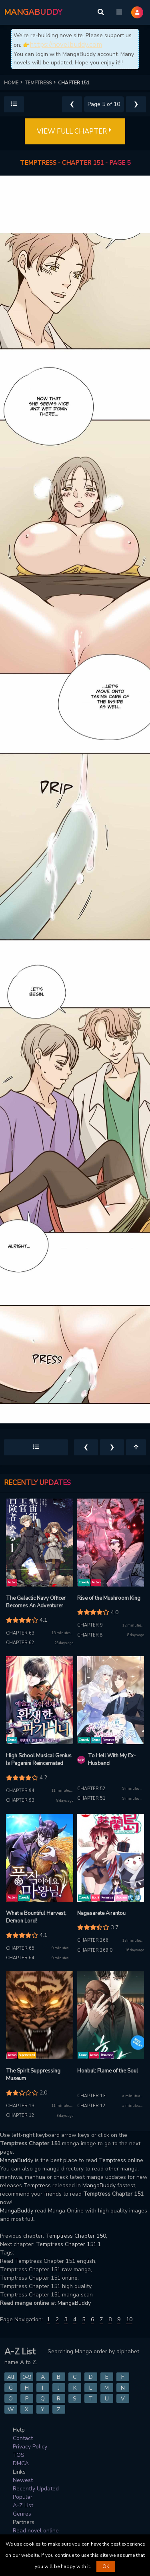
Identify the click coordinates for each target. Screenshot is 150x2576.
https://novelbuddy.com (66, 44)
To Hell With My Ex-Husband (112, 1759)
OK (105, 2566)
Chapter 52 (91, 1789)
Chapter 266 (92, 1940)
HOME (14, 83)
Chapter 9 (90, 1625)
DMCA (21, 2463)
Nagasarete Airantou (101, 1913)
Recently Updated (36, 2488)
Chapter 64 (20, 1958)
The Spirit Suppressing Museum (33, 2074)
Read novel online (36, 2530)
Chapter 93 (20, 1800)
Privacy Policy (30, 2446)
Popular (22, 2497)
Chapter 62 (20, 1643)
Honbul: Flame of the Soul (107, 2070)
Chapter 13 (20, 2106)
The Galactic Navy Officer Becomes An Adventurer (36, 1602)
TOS (18, 2455)
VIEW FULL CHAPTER (75, 131)
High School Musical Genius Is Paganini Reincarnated (39, 1759)
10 (129, 2319)
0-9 (26, 2377)
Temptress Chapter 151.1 (68, 2244)
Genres (22, 2514)
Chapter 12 (20, 2115)
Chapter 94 (20, 1791)
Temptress (112, 2160)
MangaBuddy (16, 2160)
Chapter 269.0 (94, 1950)
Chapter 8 (90, 1635)
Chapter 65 (20, 1948)
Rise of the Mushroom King (108, 1598)
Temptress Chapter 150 (76, 2236)
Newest (23, 2480)
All (10, 2377)
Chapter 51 (91, 1798)
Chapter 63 (20, 1633)
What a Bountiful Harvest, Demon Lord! (36, 1917)
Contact (23, 2438)
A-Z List (23, 2505)
